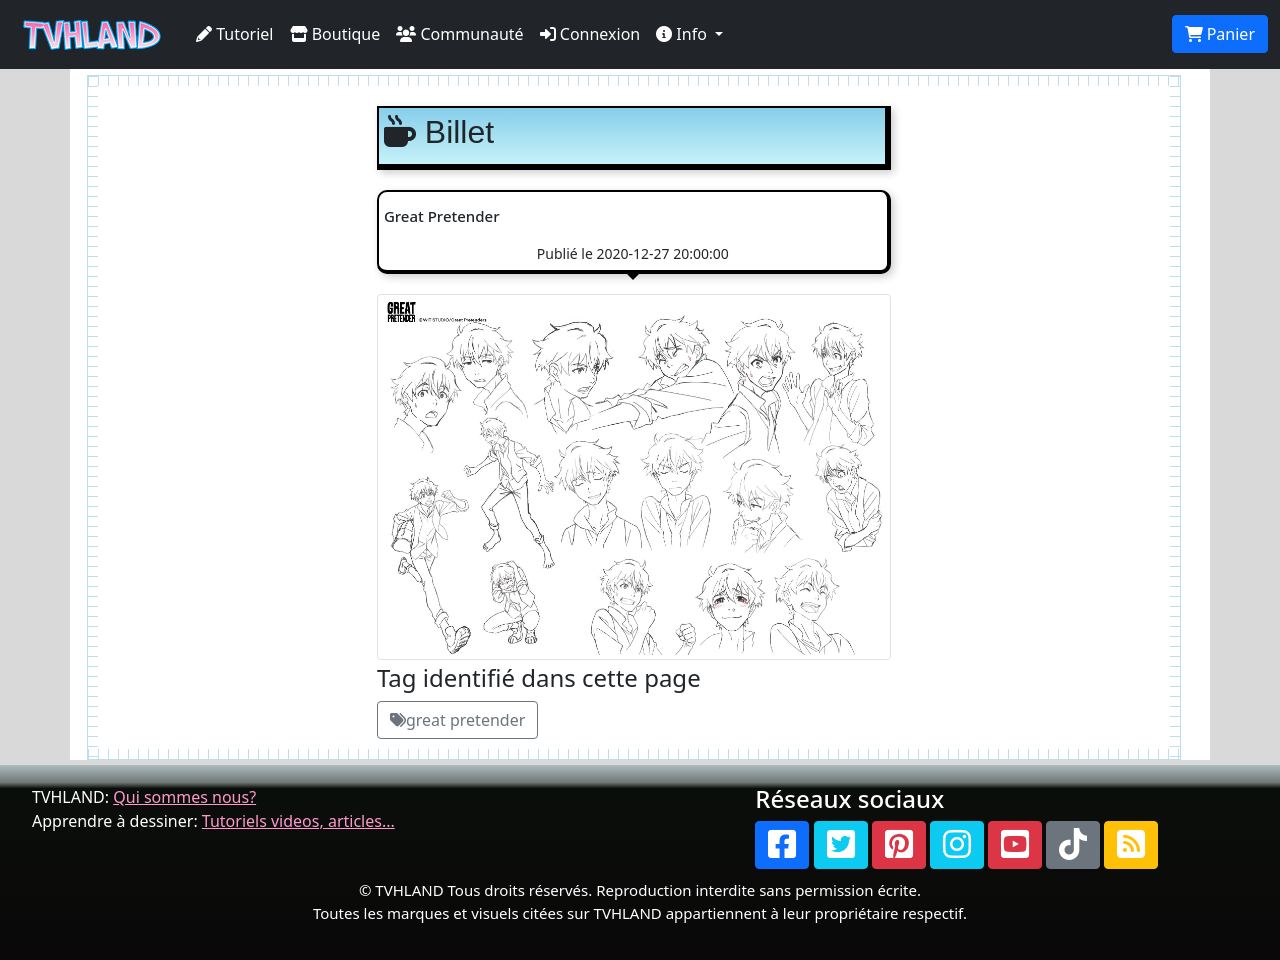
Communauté (459, 34)
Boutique (335, 34)
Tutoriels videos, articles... (298, 821)
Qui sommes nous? (184, 797)
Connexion (590, 34)
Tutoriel (235, 34)
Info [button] (683, 34)
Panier (1220, 34)
